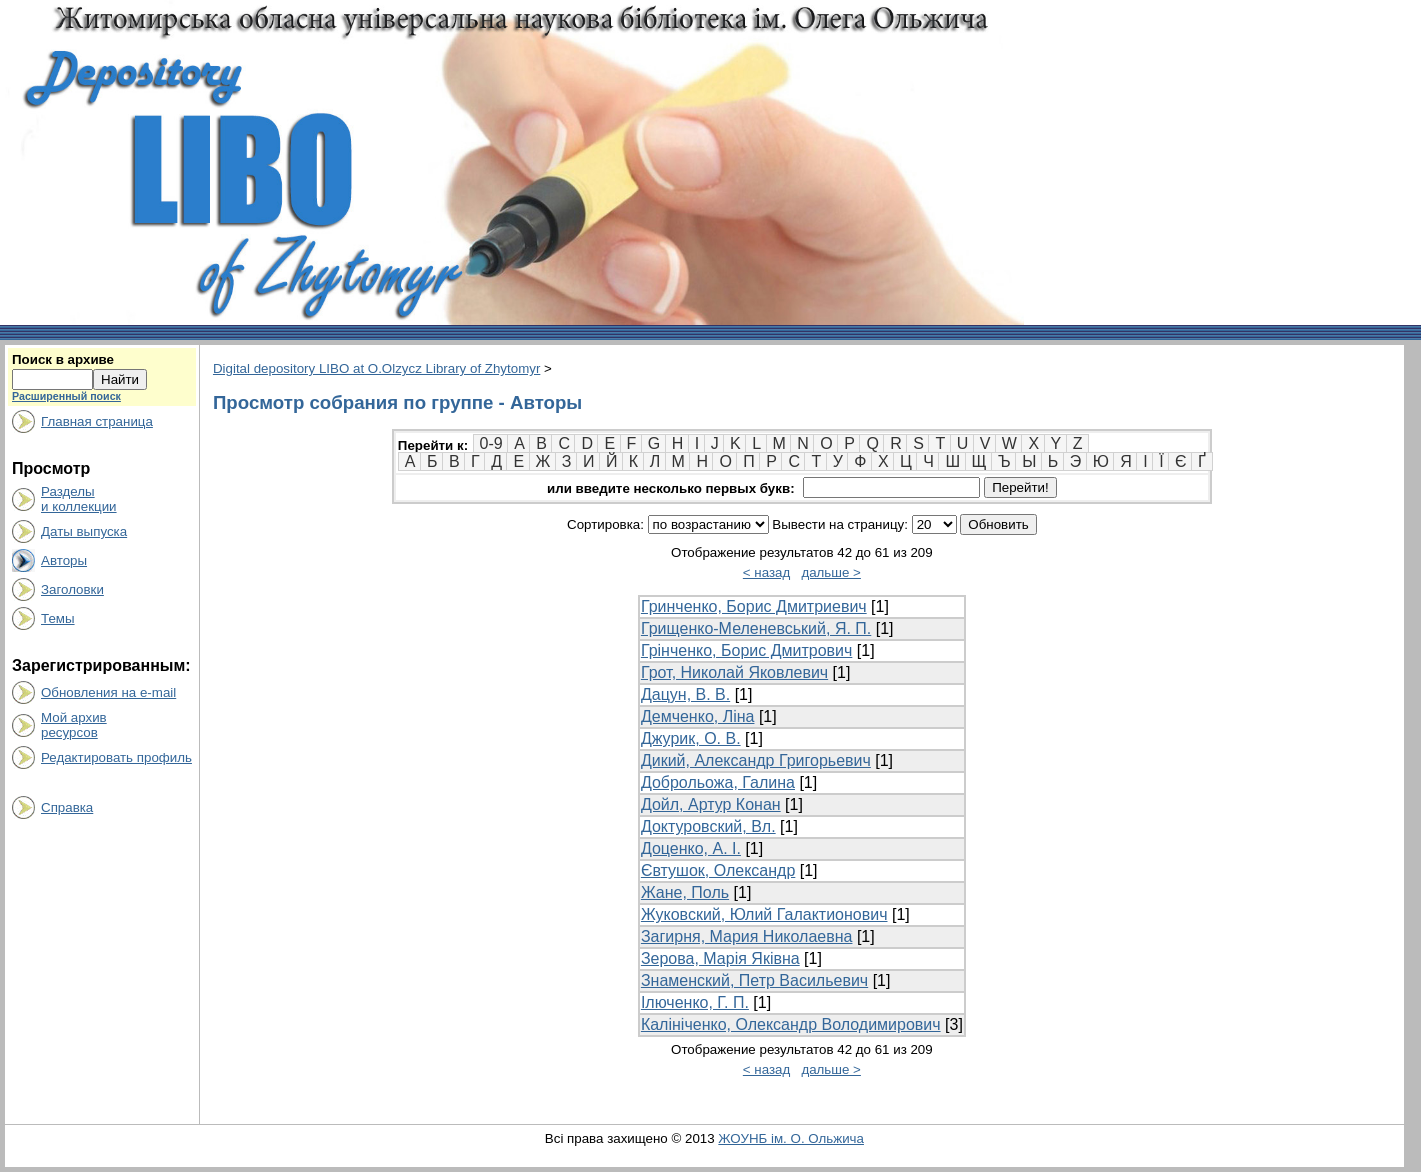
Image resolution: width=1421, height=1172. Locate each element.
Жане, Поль (685, 892)
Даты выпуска (84, 531)
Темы (58, 618)
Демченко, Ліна (698, 716)
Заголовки (72, 589)
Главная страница (97, 421)
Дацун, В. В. (685, 694)
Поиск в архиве (63, 359)
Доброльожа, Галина (718, 782)
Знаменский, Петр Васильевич (754, 980)
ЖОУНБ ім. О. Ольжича (791, 1138)
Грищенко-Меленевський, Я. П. (756, 628)
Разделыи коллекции (79, 499)
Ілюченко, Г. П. (695, 1002)
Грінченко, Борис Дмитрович (746, 650)
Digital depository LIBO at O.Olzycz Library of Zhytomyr (376, 368)
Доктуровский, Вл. (708, 826)
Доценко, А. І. (691, 848)
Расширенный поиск (66, 396)
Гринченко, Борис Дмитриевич (754, 606)
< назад (766, 572)
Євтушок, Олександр (718, 870)
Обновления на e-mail (108, 692)
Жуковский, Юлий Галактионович (764, 914)
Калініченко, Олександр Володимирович (791, 1024)
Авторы (64, 560)
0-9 (491, 443)
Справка (67, 807)
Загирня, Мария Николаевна (747, 936)
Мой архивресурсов (74, 725)
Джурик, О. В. (691, 738)
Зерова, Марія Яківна (720, 958)
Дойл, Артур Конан (711, 804)
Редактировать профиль (116, 757)
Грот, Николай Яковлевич (734, 672)
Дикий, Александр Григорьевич (756, 760)
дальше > (831, 572)
